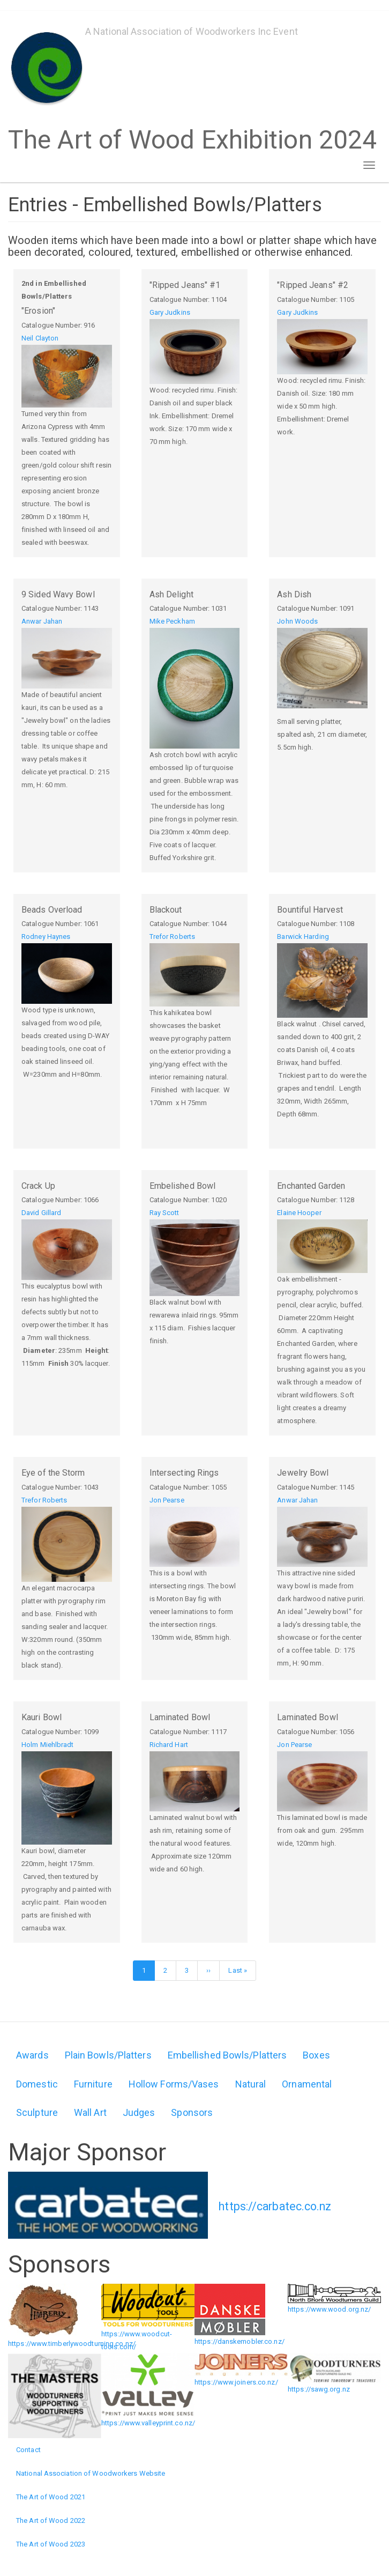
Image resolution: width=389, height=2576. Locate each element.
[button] (66, 376)
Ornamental (307, 2084)
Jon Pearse (166, 1500)
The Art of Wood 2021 (50, 2497)
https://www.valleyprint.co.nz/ (148, 2423)
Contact (28, 2450)
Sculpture (37, 2112)
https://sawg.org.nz (319, 2389)
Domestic (37, 2084)
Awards (32, 2055)
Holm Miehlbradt (47, 1745)
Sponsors (192, 2112)
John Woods (297, 621)
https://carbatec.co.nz (275, 2206)
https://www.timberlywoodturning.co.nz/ (72, 2344)
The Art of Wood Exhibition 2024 (192, 136)
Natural (250, 2084)
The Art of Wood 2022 (50, 2520)
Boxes (316, 2055)
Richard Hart (168, 1745)
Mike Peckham (172, 621)
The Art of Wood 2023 (50, 2544)
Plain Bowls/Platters (108, 2055)
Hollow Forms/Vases (174, 2084)
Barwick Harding (303, 936)
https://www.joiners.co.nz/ (236, 2382)
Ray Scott (164, 1213)
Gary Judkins (169, 312)
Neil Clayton (39, 338)
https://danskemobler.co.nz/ (239, 2341)
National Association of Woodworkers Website (90, 2473)
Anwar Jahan (41, 621)
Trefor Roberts (172, 936)
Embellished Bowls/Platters (227, 2055)
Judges (139, 2112)
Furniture (93, 2084)
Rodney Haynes (45, 936)
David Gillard (41, 1213)
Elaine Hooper (299, 1213)
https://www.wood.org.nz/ (329, 2309)
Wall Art (90, 2112)
